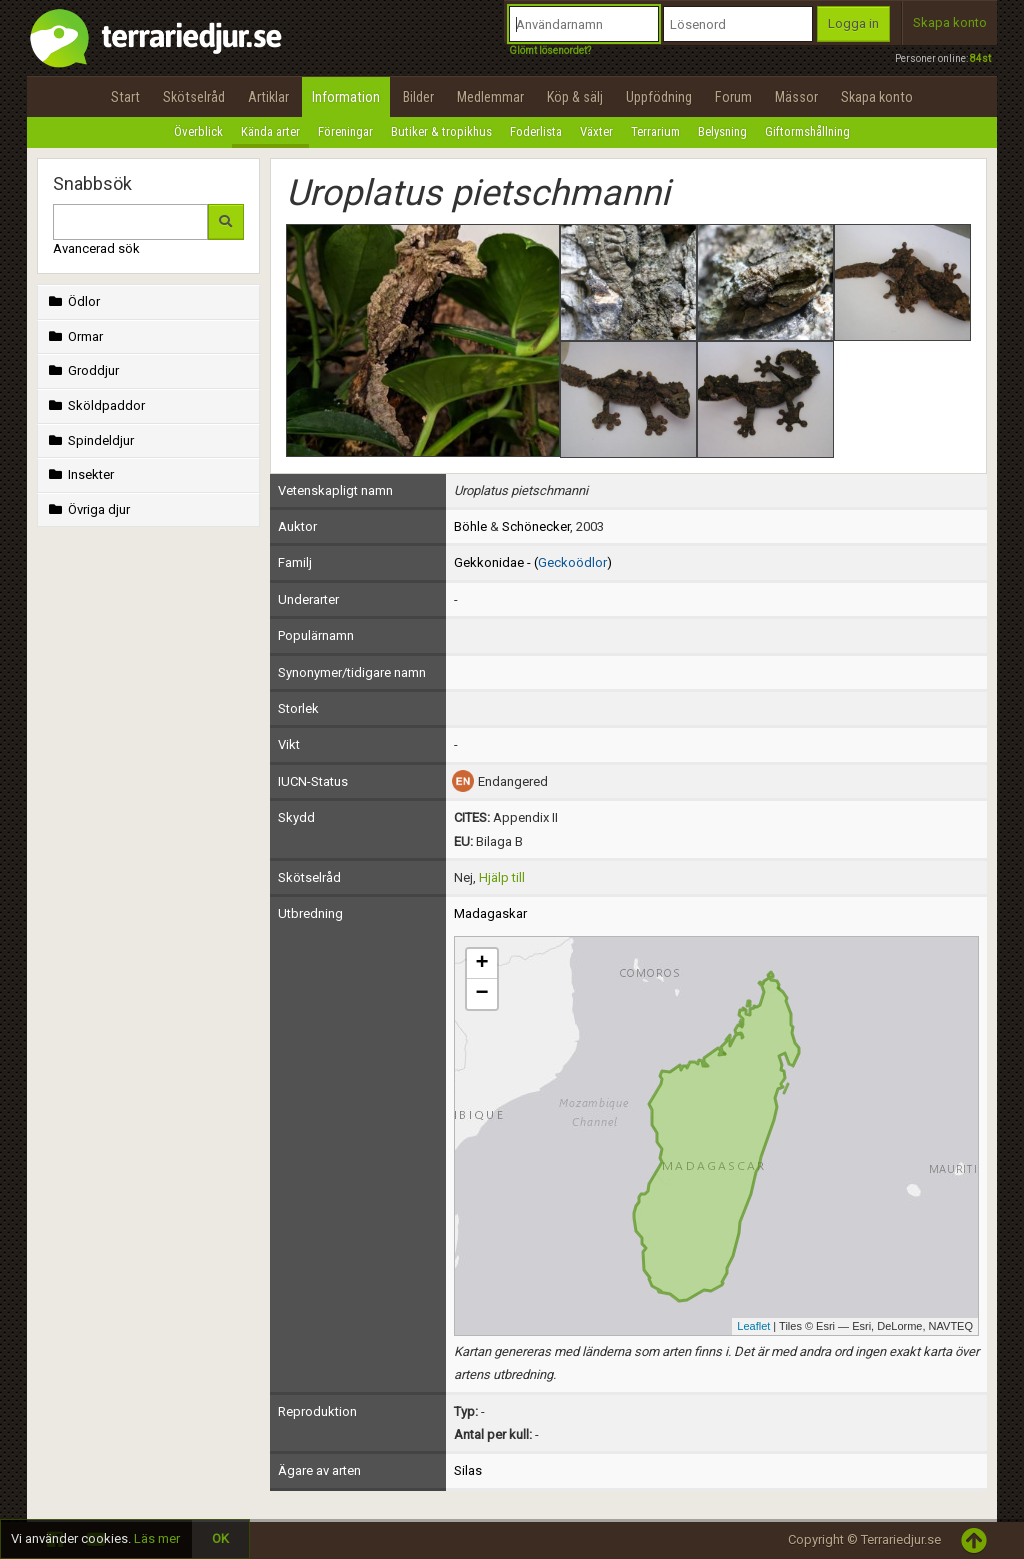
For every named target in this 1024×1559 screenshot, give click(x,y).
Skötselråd (194, 97)
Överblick (198, 131)
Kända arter (270, 131)
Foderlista (536, 131)
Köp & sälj (575, 97)
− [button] (481, 994)
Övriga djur (87, 509)
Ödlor (72, 301)
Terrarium (655, 131)
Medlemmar (490, 97)
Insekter (79, 474)
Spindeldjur (89, 440)
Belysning (722, 131)
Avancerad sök (96, 248)
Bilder (418, 97)
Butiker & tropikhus (441, 131)
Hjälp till (502, 877)
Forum (733, 97)
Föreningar (345, 131)
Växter (596, 131)
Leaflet (753, 1326)
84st (980, 58)
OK (220, 1538)
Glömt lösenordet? (550, 50)
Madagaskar (490, 913)
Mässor (796, 97)
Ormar (74, 336)
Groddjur (82, 370)
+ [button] (481, 964)
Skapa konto (950, 22)
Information (346, 97)
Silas (468, 1470)
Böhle (470, 526)
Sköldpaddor (95, 405)
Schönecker (536, 526)
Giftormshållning (807, 131)
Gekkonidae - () (533, 562)
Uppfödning (659, 97)
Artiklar (268, 97)
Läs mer (157, 1538)
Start (125, 97)
